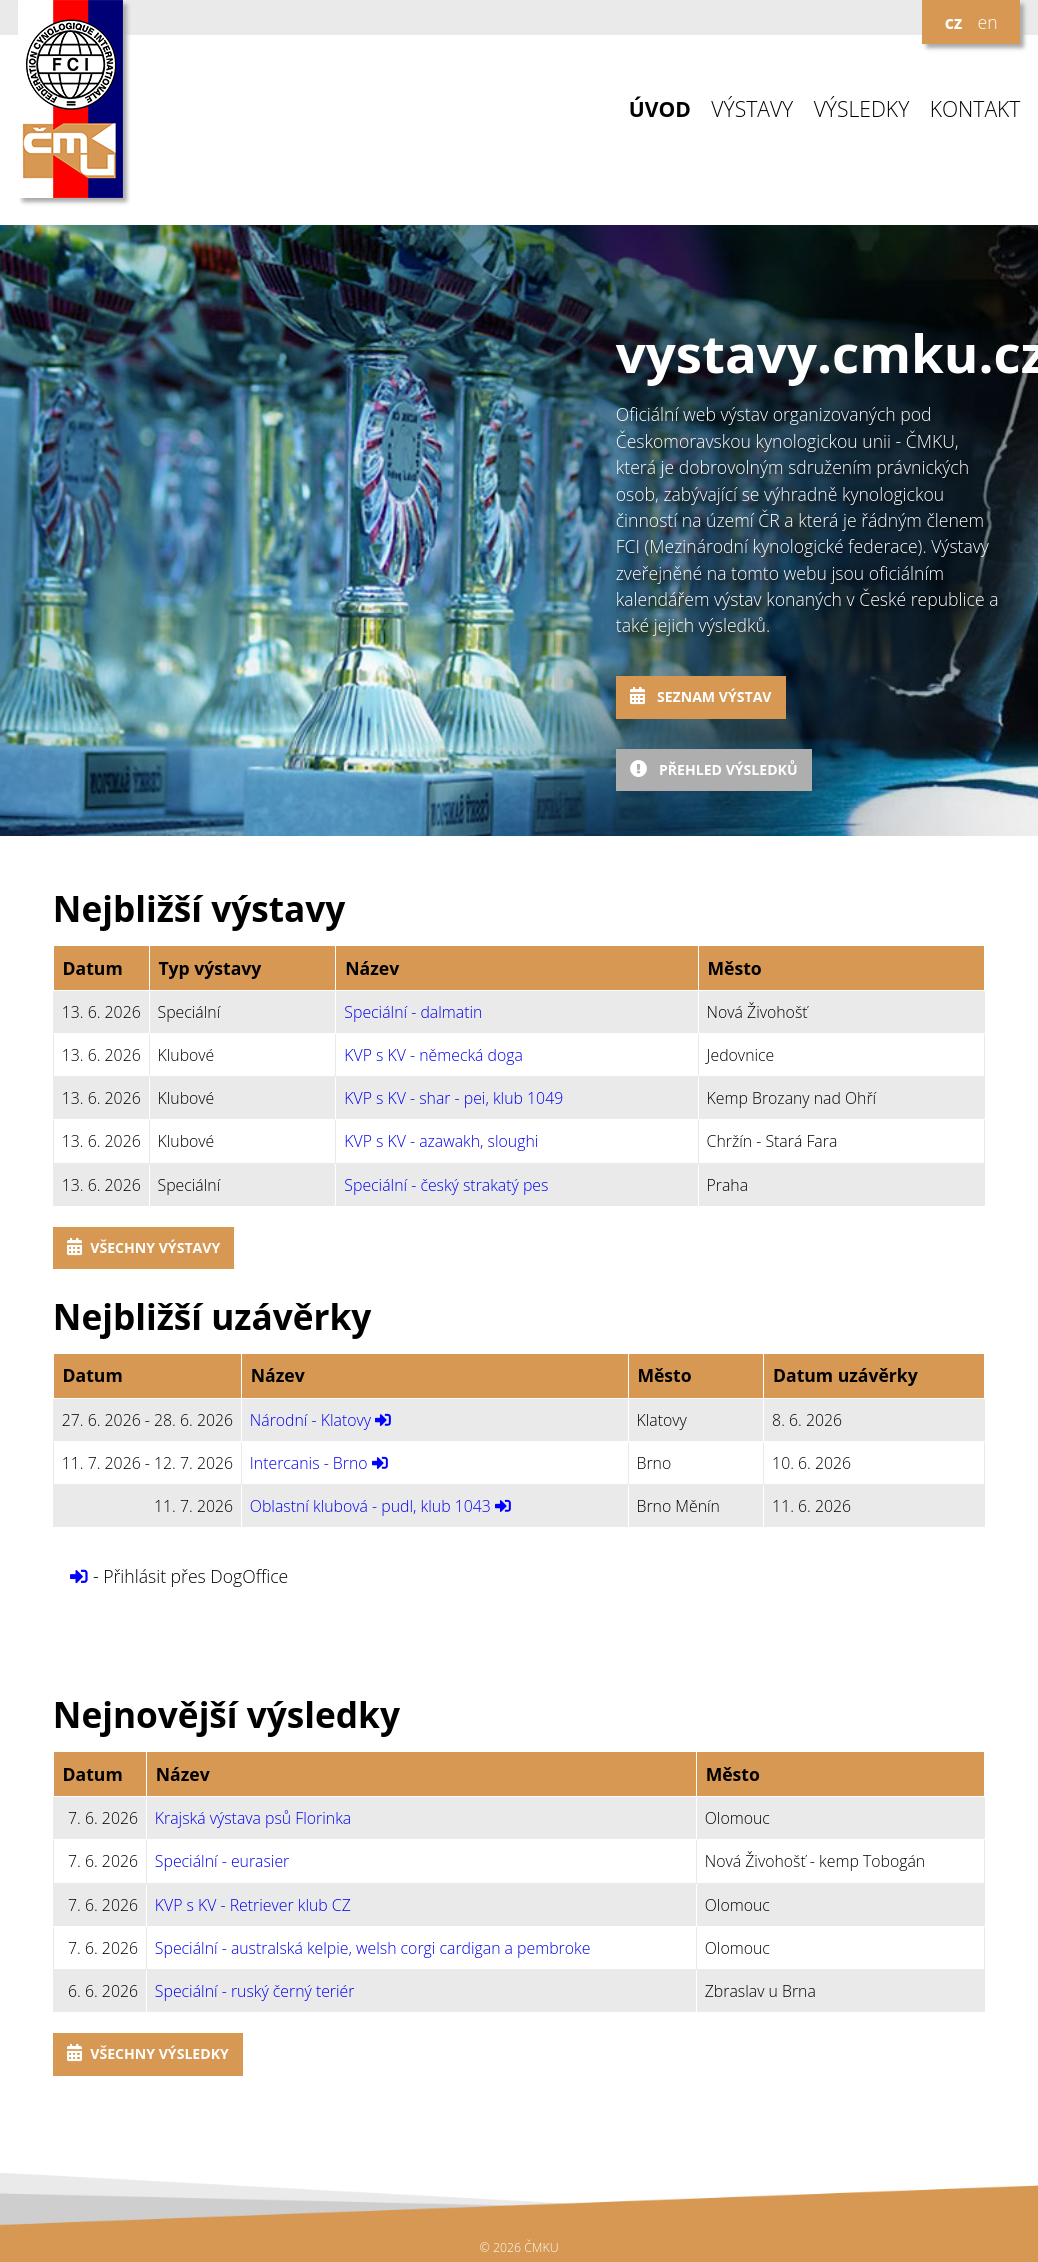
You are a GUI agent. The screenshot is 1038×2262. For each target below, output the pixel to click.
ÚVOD (660, 109)
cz (954, 22)
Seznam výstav (701, 696)
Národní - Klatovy (310, 1420)
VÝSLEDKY (862, 109)
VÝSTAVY (752, 109)
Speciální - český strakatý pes (446, 1185)
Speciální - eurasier (222, 1861)
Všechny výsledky (148, 2053)
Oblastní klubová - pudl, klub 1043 (370, 1506)
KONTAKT (975, 109)
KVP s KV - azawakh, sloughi (441, 1141)
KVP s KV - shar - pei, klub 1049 (453, 1098)
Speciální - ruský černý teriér (255, 1991)
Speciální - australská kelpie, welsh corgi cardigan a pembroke (373, 1948)
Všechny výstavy (143, 1247)
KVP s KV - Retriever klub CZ (253, 1905)
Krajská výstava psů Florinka (253, 1818)
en (987, 22)
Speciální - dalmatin (413, 1012)
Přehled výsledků (714, 769)
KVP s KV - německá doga (433, 1055)
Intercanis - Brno (309, 1463)
